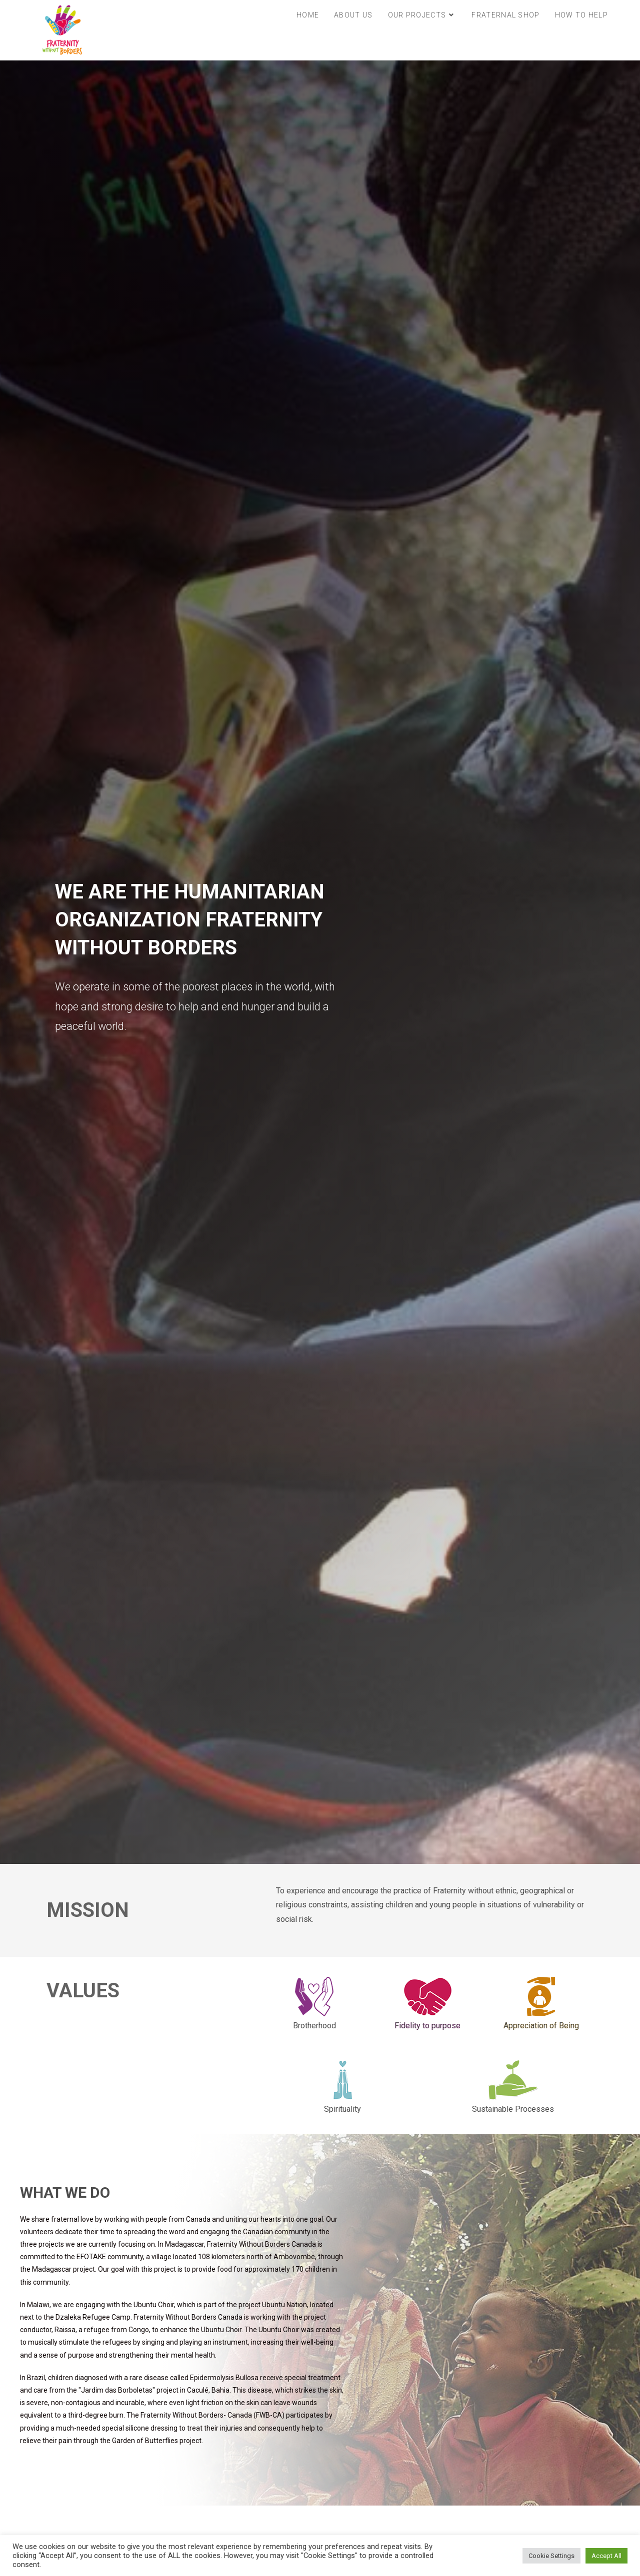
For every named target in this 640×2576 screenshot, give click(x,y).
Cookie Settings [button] (551, 2556)
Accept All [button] (607, 2556)
